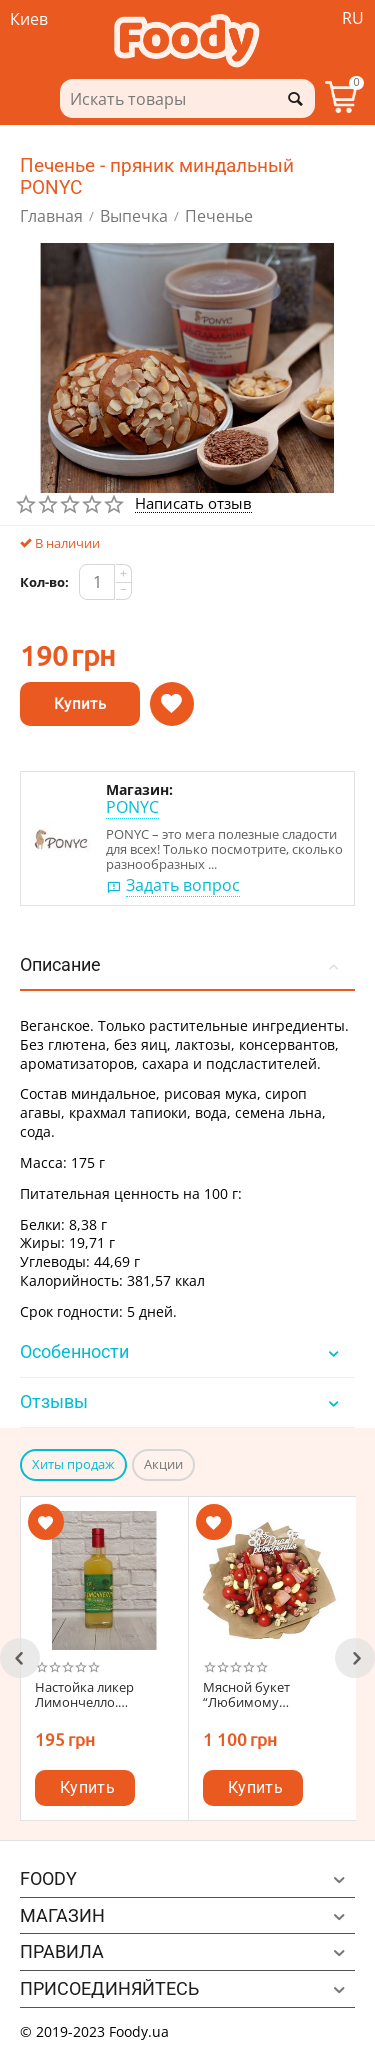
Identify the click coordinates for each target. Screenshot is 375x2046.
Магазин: (139, 790)
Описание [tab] (182, 964)
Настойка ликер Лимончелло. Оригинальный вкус (98, 1696)
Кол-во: (44, 582)
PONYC (132, 807)
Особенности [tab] (182, 1351)
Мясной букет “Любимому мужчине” (246, 1696)
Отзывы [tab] (182, 1401)
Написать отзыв (193, 504)
